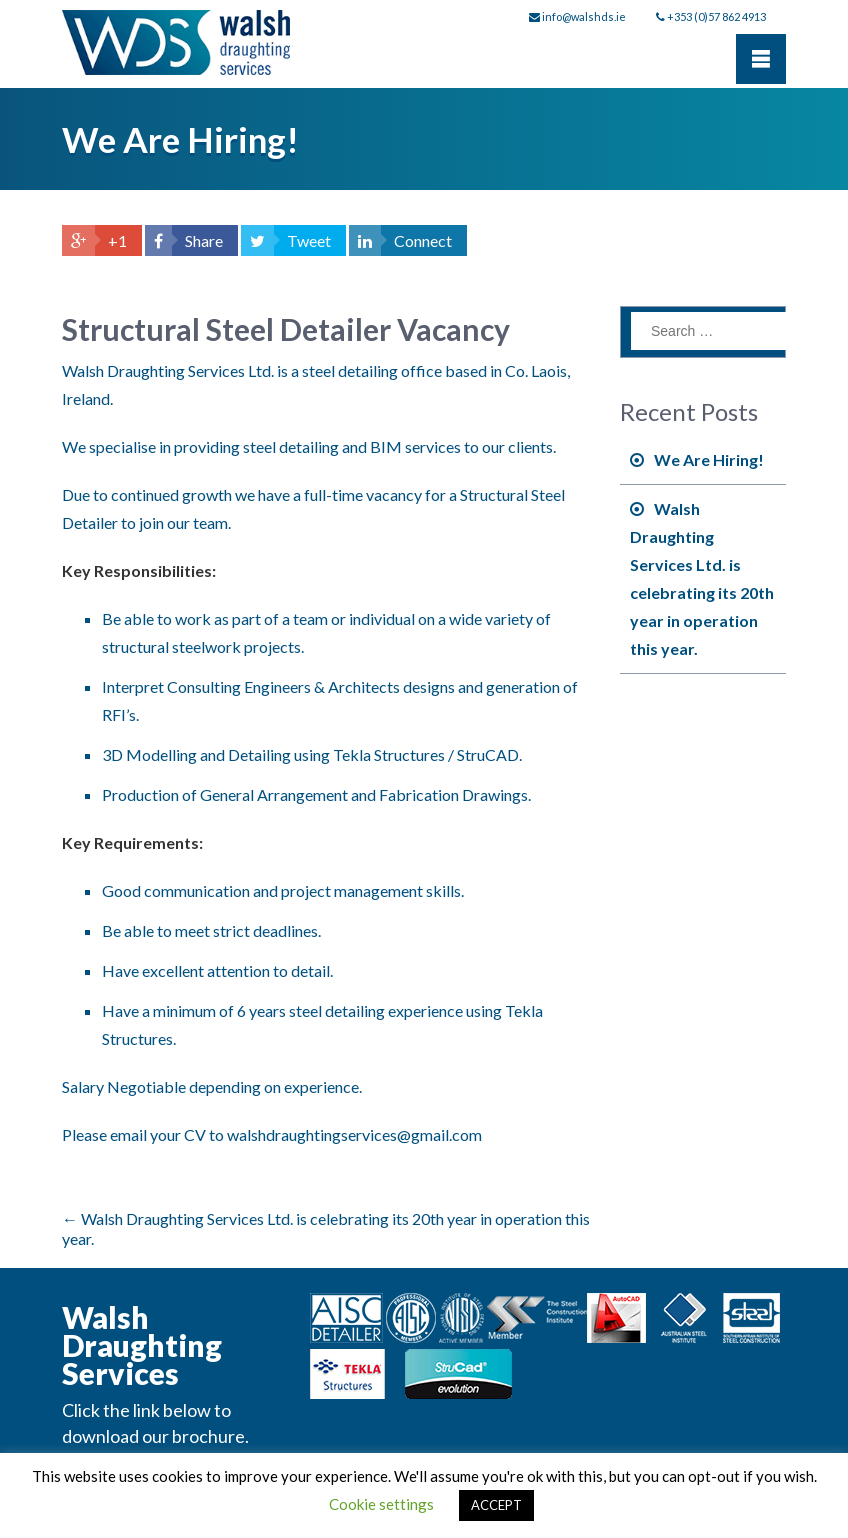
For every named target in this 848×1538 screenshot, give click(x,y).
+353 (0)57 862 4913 (716, 16)
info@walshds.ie (584, 16)
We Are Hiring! (709, 459)
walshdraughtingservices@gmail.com (354, 1134)
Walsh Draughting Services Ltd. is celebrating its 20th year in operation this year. (702, 578)
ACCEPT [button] (496, 1505)
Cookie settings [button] (381, 1504)
